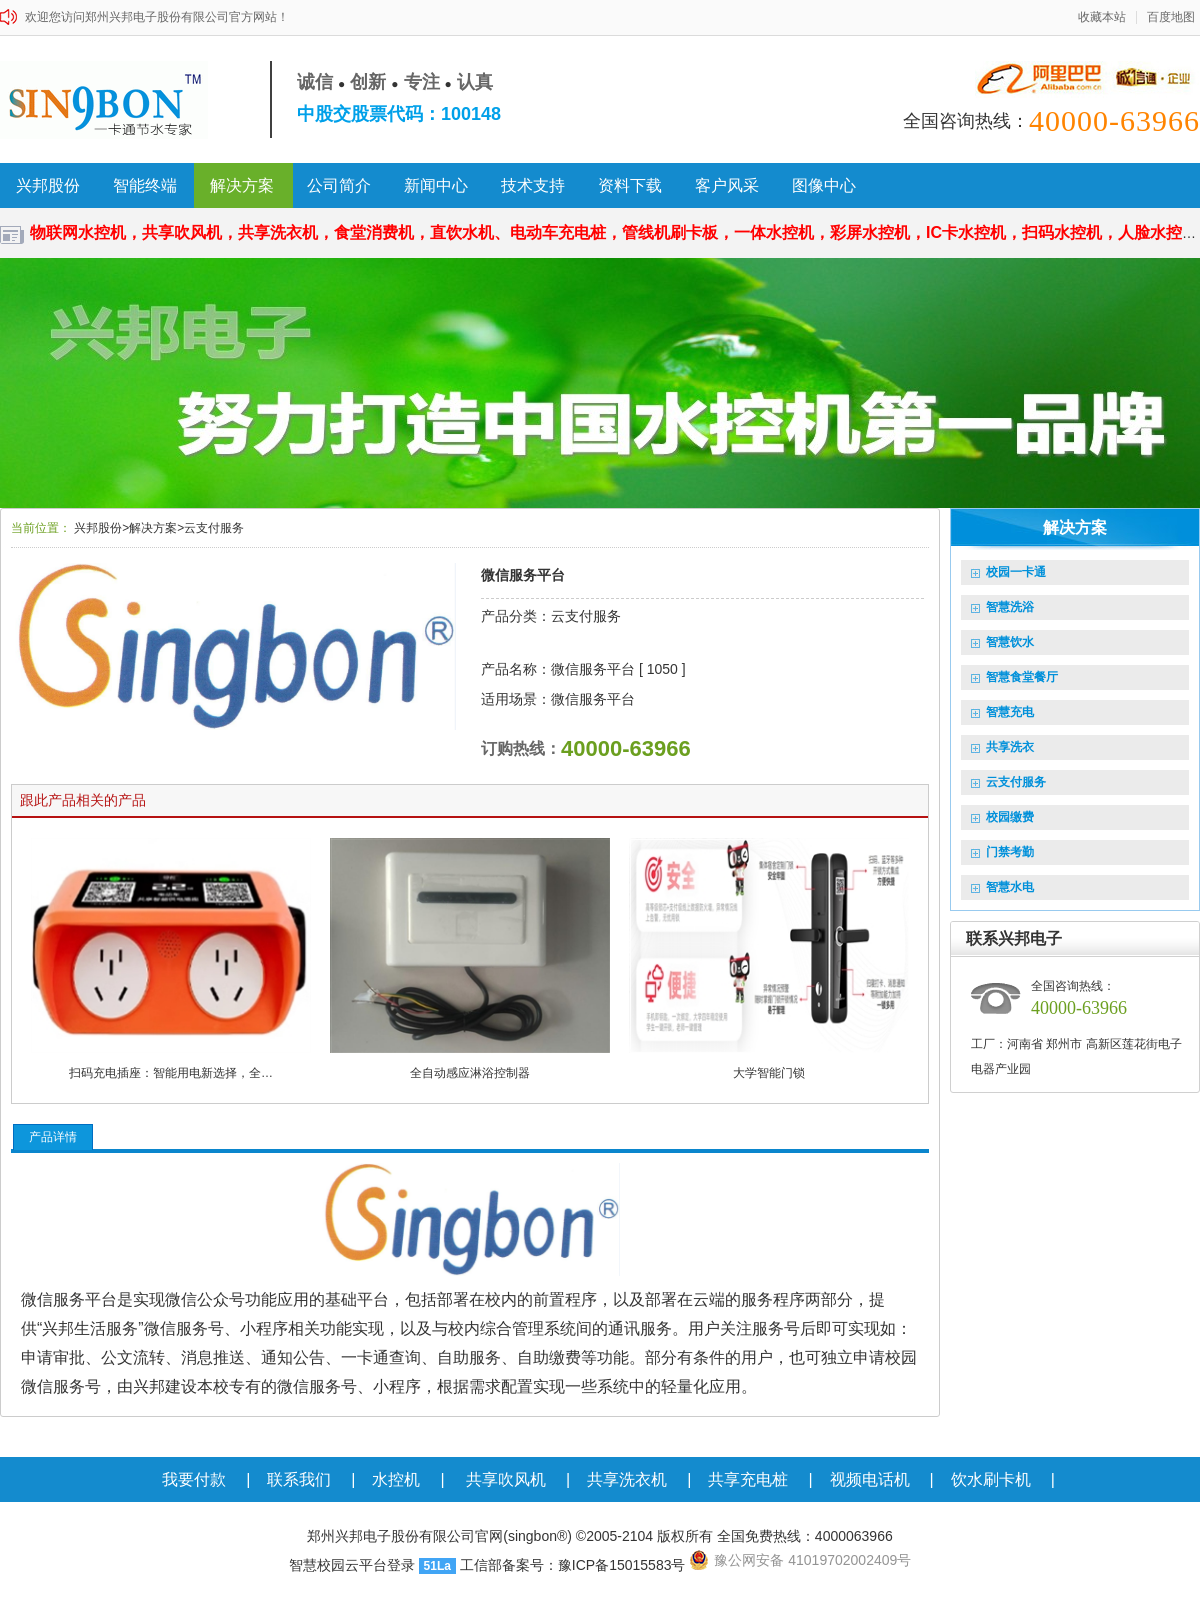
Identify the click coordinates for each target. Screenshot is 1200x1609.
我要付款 (194, 1479)
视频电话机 (870, 1479)
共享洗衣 (1002, 747)
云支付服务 (1008, 782)
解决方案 (242, 185)
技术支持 (533, 185)
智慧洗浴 (1002, 607)
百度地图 (1171, 17)
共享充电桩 (748, 1479)
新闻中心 (436, 185)
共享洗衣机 (627, 1479)
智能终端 (145, 185)
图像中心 (824, 185)
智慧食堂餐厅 (1014, 677)
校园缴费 (1002, 817)
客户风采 (727, 185)
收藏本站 (1102, 17)
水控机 (396, 1479)
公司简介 (339, 185)
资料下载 (630, 185)
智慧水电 (1002, 887)
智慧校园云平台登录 (352, 1565)
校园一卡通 (1008, 572)
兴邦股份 (48, 185)
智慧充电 (1002, 712)
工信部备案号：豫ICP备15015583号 (573, 1565)
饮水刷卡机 (991, 1479)
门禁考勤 (1002, 852)
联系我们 (299, 1479)
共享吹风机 (506, 1479)
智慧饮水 (1002, 642)
